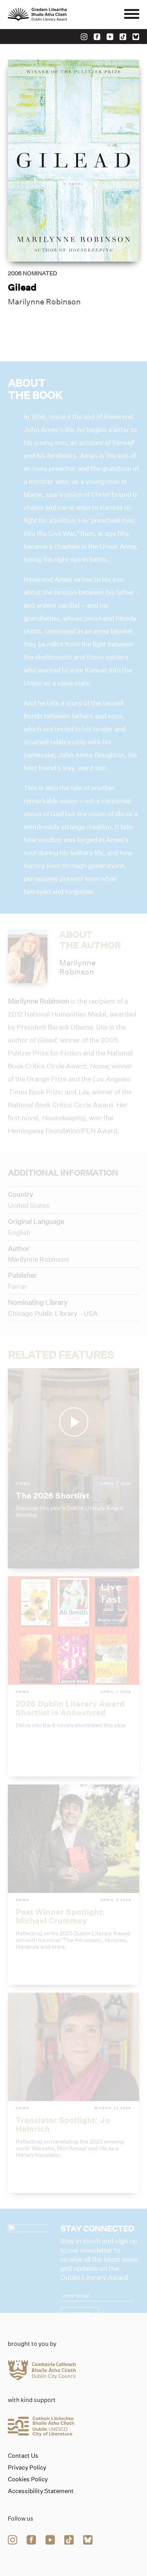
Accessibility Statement (41, 2491)
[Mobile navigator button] (131, 14)
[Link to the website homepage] (55, 14)
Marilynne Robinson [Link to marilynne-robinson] (44, 302)
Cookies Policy (28, 2479)
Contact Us (23, 2455)
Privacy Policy (27, 2467)
